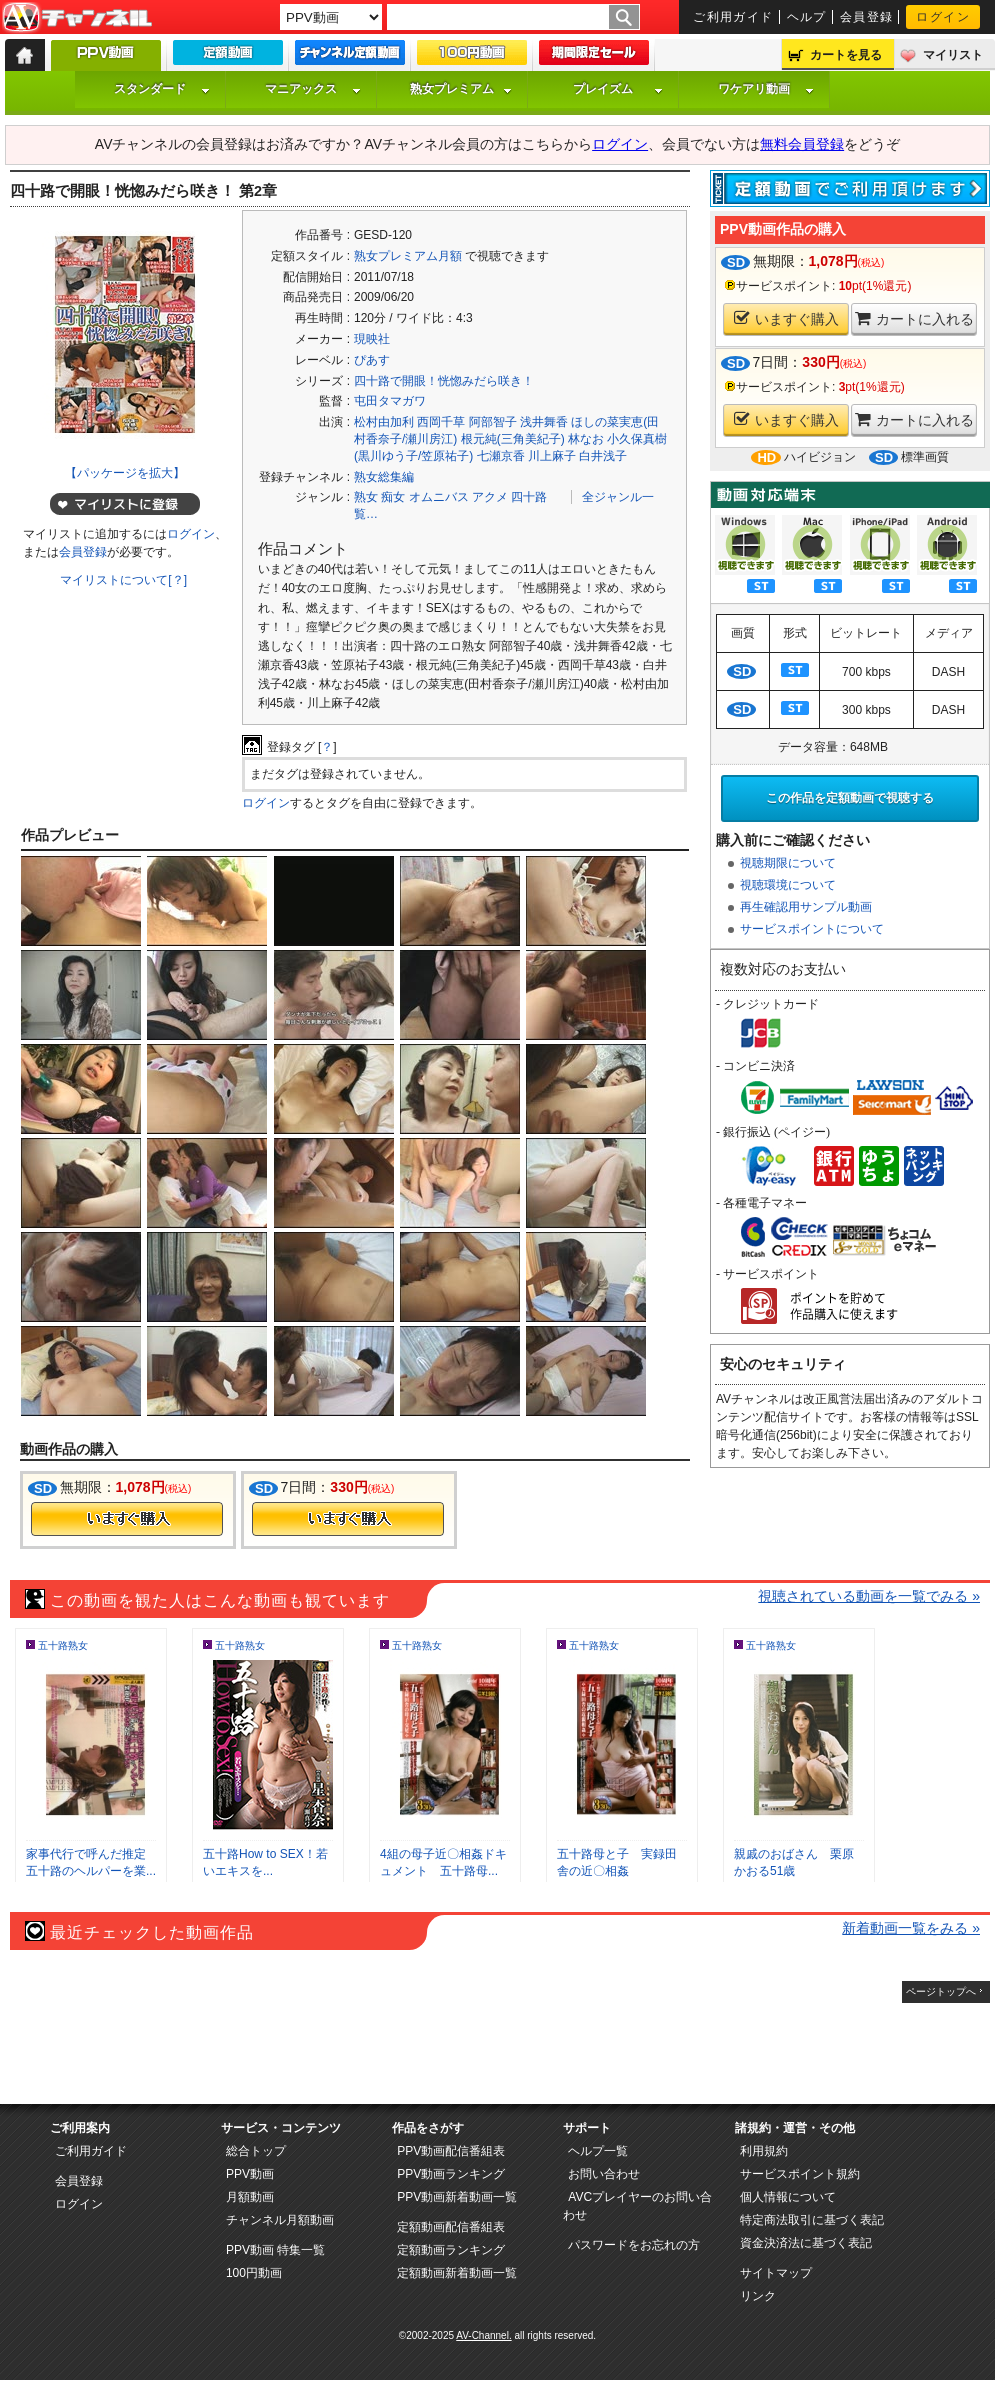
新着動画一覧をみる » (911, 1928)
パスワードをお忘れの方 (634, 2245)
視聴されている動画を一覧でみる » (869, 1596)
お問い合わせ (604, 2174)
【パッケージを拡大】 (125, 473)
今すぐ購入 (127, 1519)
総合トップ (256, 2151)
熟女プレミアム (461, 89)
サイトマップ (776, 2273)
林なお (586, 439)
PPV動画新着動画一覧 (457, 2197)
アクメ (490, 497)
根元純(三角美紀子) (513, 439)
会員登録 (867, 17)
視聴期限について (788, 863)
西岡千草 (441, 422)
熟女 (366, 497)
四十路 (529, 497)
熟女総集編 (384, 477)
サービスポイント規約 (800, 2174)
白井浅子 (603, 456)
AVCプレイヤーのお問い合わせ (637, 2206)
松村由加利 (384, 422)
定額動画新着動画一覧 (457, 2273)
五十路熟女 (63, 1645)
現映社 (372, 339)
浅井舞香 (544, 422)
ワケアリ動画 (766, 89)
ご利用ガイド (733, 17)
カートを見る (846, 55)
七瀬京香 (501, 456)
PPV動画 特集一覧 (275, 2250)
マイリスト (953, 55)
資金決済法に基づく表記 (806, 2243)
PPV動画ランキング (451, 2174)
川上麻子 (552, 456)
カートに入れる (914, 318)
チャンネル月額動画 (280, 2220)
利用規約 (764, 2151)
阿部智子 (493, 422)
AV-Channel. (483, 2335)
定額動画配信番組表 (451, 2227)
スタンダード (162, 89)
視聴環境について (788, 885)
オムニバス (439, 497)
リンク (758, 2296)
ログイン (943, 17)
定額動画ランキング (451, 2250)
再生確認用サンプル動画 (806, 907)
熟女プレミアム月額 (408, 256)
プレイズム (618, 89)
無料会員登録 (802, 144)
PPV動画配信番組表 (451, 2151)
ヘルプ (807, 17)
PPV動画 (250, 2174)
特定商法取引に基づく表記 (812, 2220)
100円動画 (254, 2273)
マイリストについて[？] (123, 580)
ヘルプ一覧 (598, 2151)
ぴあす (372, 360)
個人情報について (788, 2197)
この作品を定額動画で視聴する (850, 798)
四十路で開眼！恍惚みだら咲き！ (444, 381)
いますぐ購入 (786, 318)
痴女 (393, 497)
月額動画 (250, 2197)
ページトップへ (941, 1991)
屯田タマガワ (390, 401)
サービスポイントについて (812, 929)
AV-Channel (77, 18)
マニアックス (313, 89)
